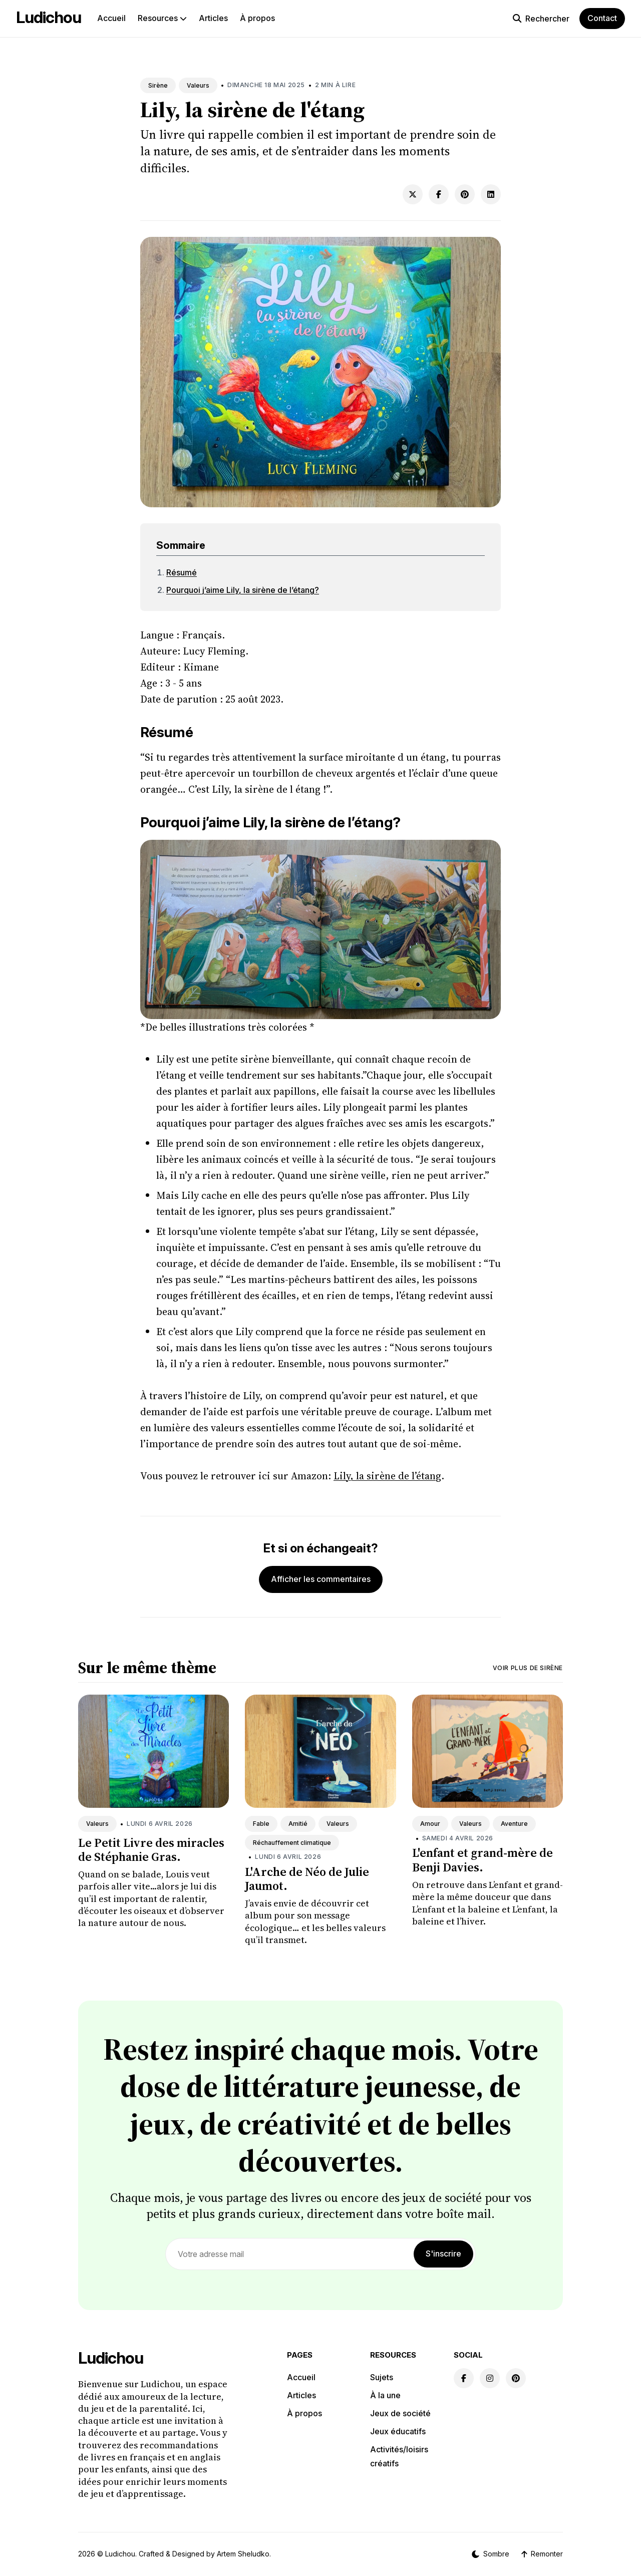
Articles (213, 18)
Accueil (111, 18)
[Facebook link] (464, 2378)
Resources (162, 18)
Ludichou (48, 17)
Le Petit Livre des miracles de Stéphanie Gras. (151, 1849)
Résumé (181, 572)
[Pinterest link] (516, 2378)
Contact (602, 18)
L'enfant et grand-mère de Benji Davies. (482, 1859)
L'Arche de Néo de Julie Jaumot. (307, 1878)
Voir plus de (528, 1668)
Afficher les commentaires (321, 1579)
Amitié (297, 1823)
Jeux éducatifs (398, 2431)
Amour (430, 1823)
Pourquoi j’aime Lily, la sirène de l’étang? (242, 590)
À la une (385, 2395)
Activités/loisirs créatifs (399, 2456)
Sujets (381, 2377)
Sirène (158, 85)
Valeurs (198, 85)
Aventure (514, 1823)
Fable (261, 1823)
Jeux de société (400, 2413)
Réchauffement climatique (292, 1842)
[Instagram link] (490, 2378)
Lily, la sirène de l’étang (387, 1476)
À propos (257, 18)
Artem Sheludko (243, 2553)
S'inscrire (443, 2253)
